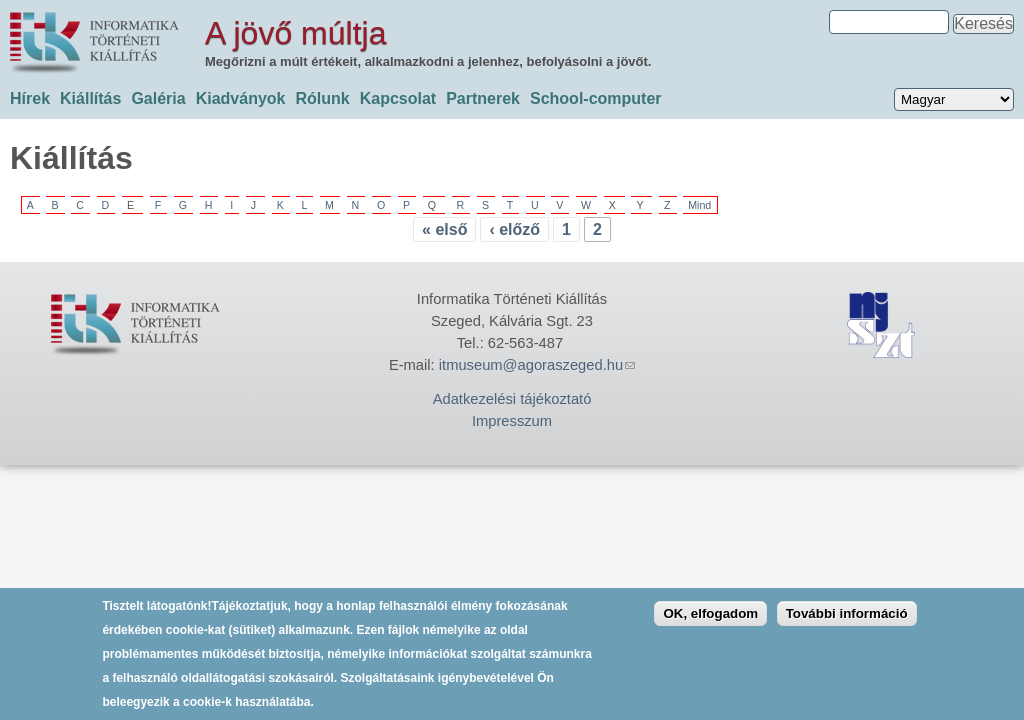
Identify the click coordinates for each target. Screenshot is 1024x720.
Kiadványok (241, 98)
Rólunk (322, 98)
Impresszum (512, 421)
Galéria (158, 98)
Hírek (30, 98)
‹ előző (514, 229)
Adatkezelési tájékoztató (512, 399)
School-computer (596, 98)
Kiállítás (90, 98)
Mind (699, 205)
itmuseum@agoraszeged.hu (537, 365)
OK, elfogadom (710, 621)
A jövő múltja (295, 33)
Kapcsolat (398, 98)
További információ (847, 621)
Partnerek (483, 98)
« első (444, 229)
